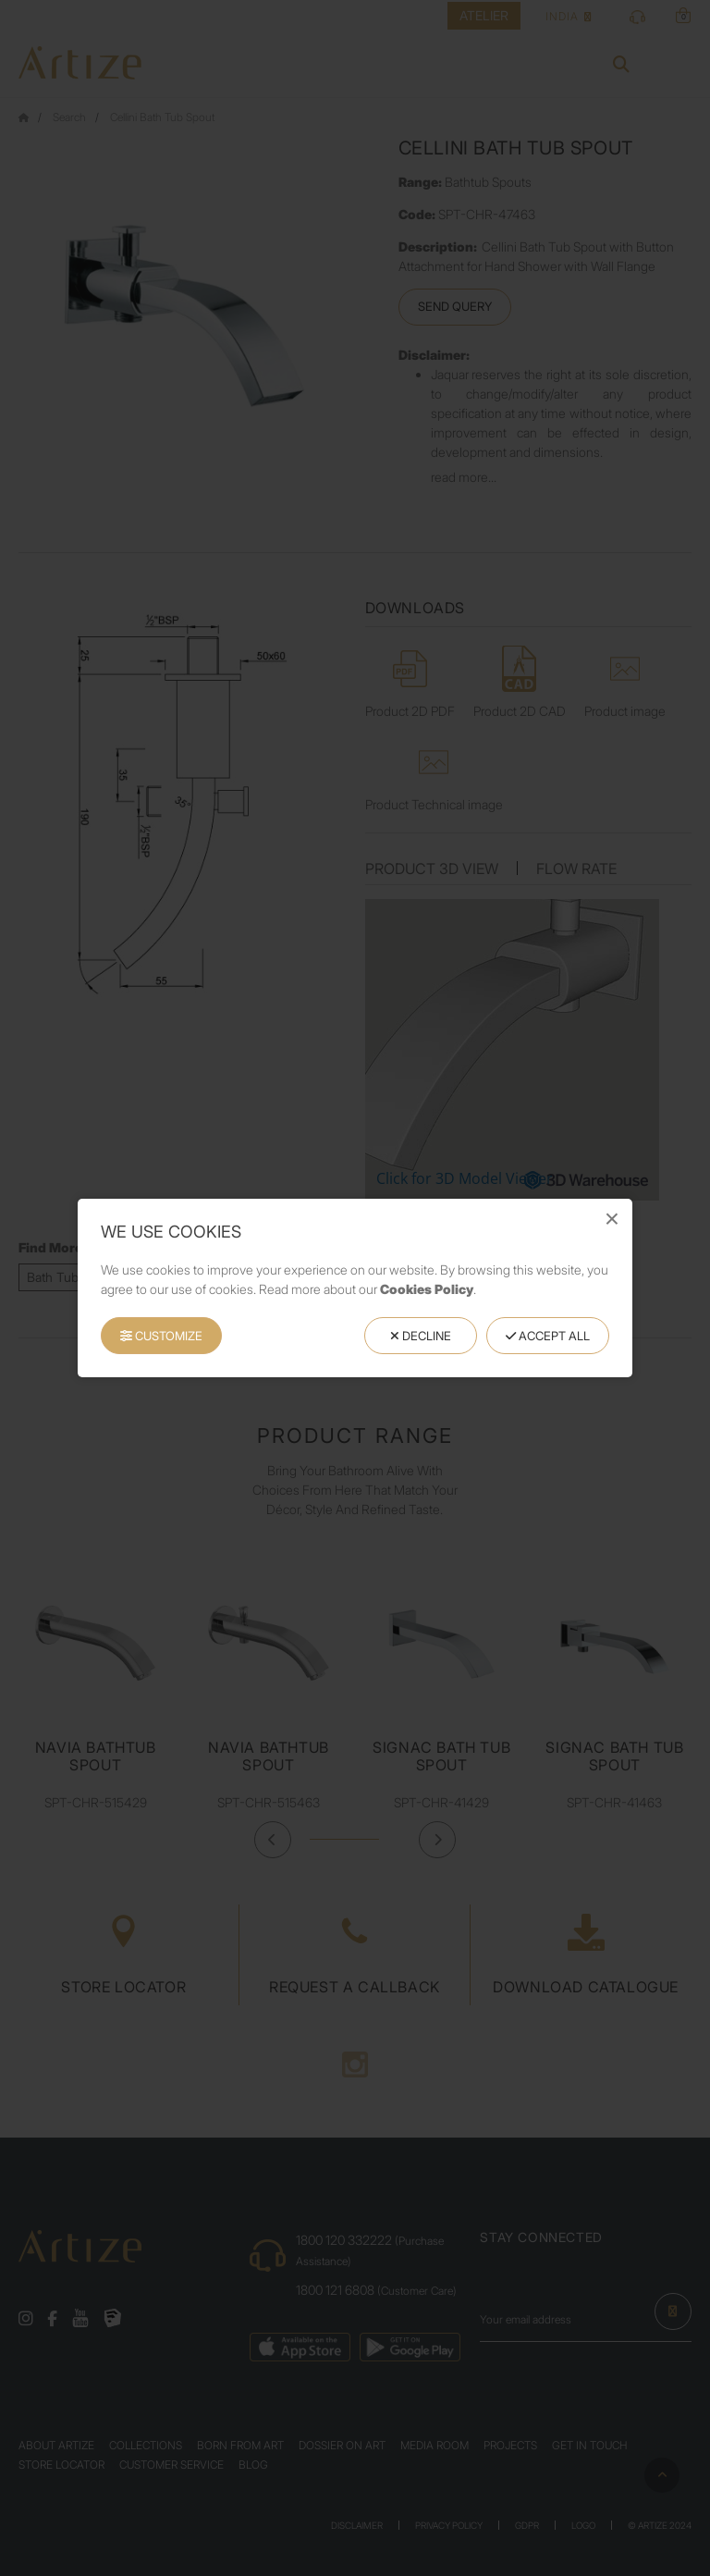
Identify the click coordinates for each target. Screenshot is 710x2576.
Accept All (548, 1335)
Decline (420, 1335)
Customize (161, 1335)
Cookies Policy (426, 1289)
